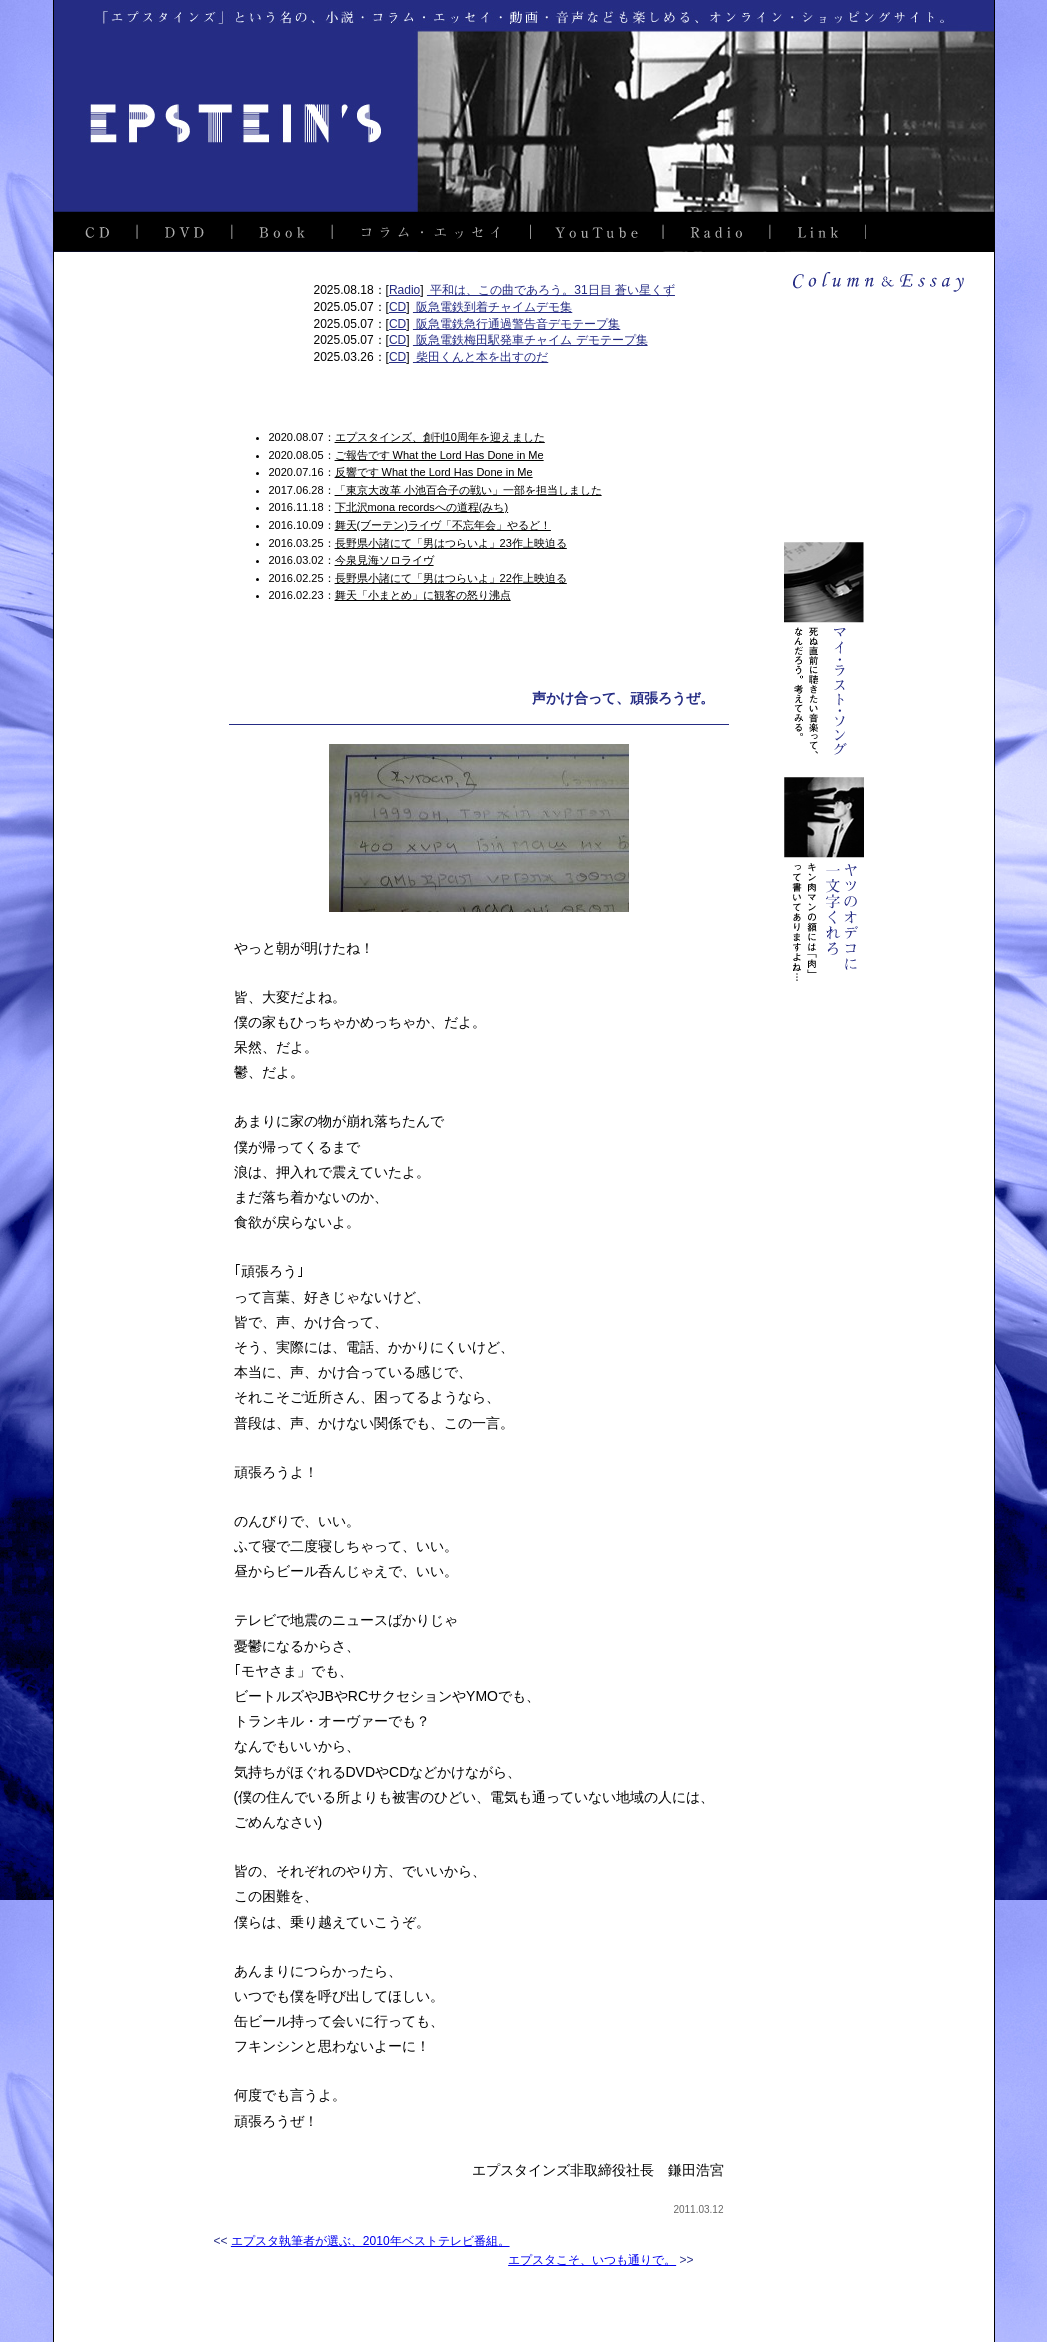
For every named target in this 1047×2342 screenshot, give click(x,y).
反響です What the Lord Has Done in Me (434, 472)
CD (397, 307)
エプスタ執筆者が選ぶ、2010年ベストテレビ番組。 (370, 2241)
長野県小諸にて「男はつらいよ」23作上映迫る (451, 543)
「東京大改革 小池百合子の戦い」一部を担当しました (468, 490)
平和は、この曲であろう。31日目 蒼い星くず (551, 290)
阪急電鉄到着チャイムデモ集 (492, 307)
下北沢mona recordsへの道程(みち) (422, 507)
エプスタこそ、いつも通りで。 (592, 2260)
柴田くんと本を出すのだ (480, 357)
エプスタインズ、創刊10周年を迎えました (440, 437)
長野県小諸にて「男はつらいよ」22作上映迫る (451, 578)
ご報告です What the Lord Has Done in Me (439, 455)
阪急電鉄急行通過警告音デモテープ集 (516, 324)
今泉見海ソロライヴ (384, 560)
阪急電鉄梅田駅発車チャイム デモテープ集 (530, 340)
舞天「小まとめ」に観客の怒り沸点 (423, 595)
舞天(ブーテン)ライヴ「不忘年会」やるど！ (443, 525)
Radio (404, 290)
